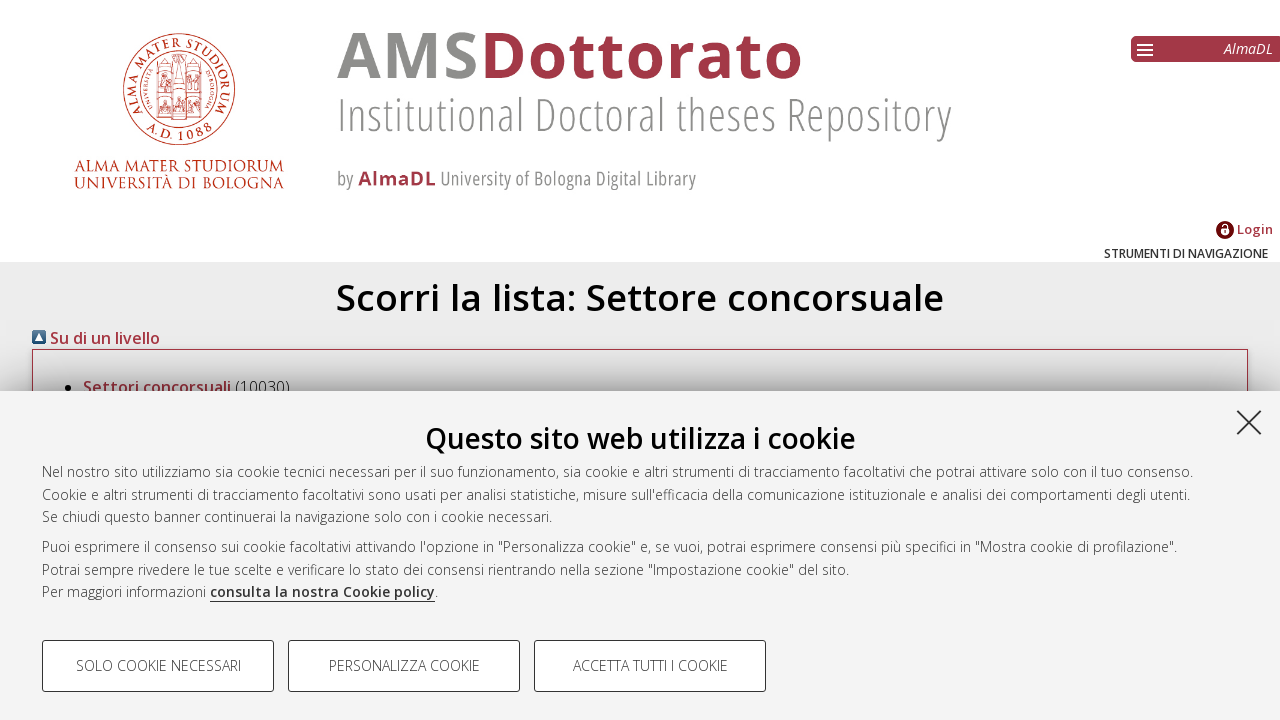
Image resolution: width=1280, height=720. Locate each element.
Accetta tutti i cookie (650, 665)
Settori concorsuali (157, 387)
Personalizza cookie (404, 665)
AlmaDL (1248, 48)
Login (1244, 229)
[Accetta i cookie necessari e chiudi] (1249, 422)
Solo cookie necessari (158, 665)
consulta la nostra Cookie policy (322, 591)
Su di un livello (96, 338)
